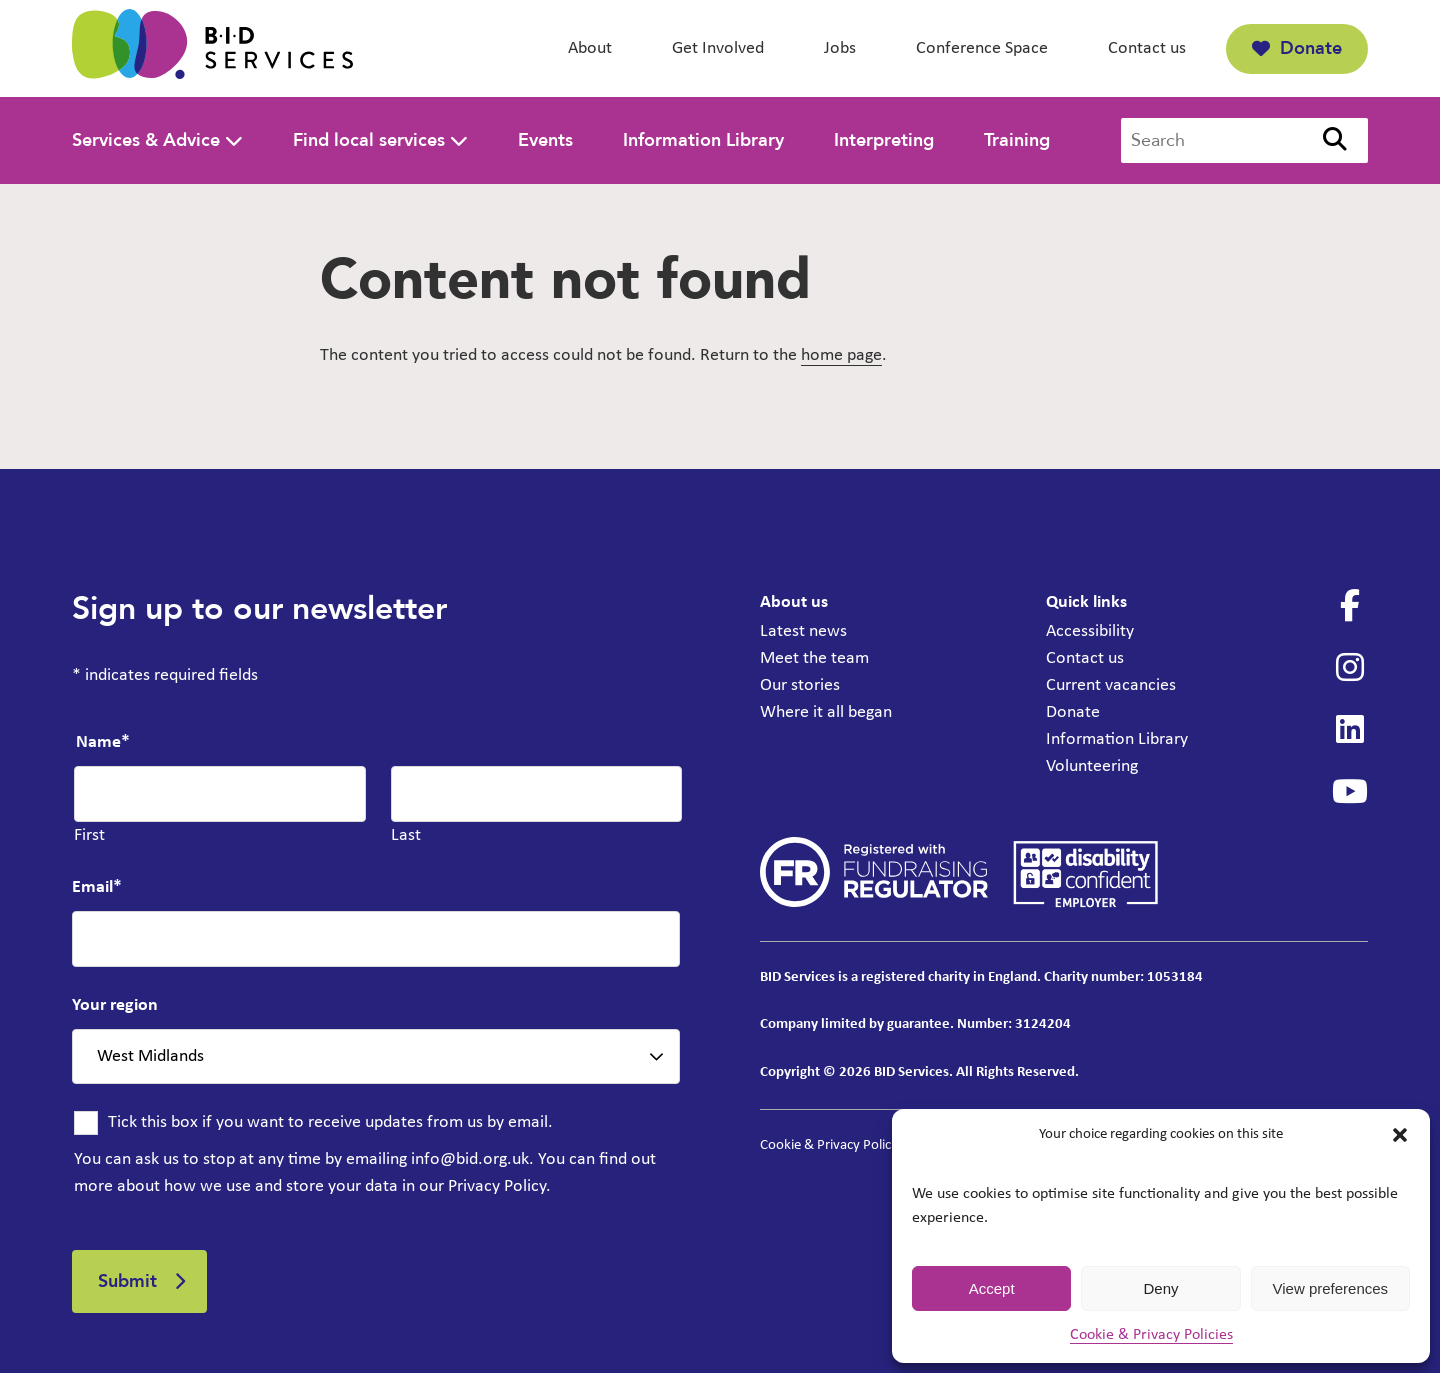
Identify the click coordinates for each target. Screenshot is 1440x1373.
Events (545, 140)
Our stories (800, 685)
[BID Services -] (212, 48)
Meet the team (814, 658)
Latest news (803, 631)
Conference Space (982, 48)
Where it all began (826, 712)
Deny (1160, 1288)
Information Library (703, 140)
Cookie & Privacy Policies (1151, 1335)
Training (1017, 140)
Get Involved (718, 48)
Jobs (840, 48)
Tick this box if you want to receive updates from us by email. (330, 1122)
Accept (992, 1288)
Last (406, 835)
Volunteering (1092, 766)
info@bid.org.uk (470, 1159)
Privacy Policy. (499, 1186)
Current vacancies (1111, 685)
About (590, 48)
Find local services (369, 140)
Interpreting (884, 140)
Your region (115, 1005)
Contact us (1147, 48)
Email (97, 887)
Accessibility (1090, 631)
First (89, 835)
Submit (127, 1281)
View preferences (1331, 1288)
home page (841, 355)
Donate (1297, 48)
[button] (1400, 1135)
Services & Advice (146, 140)
